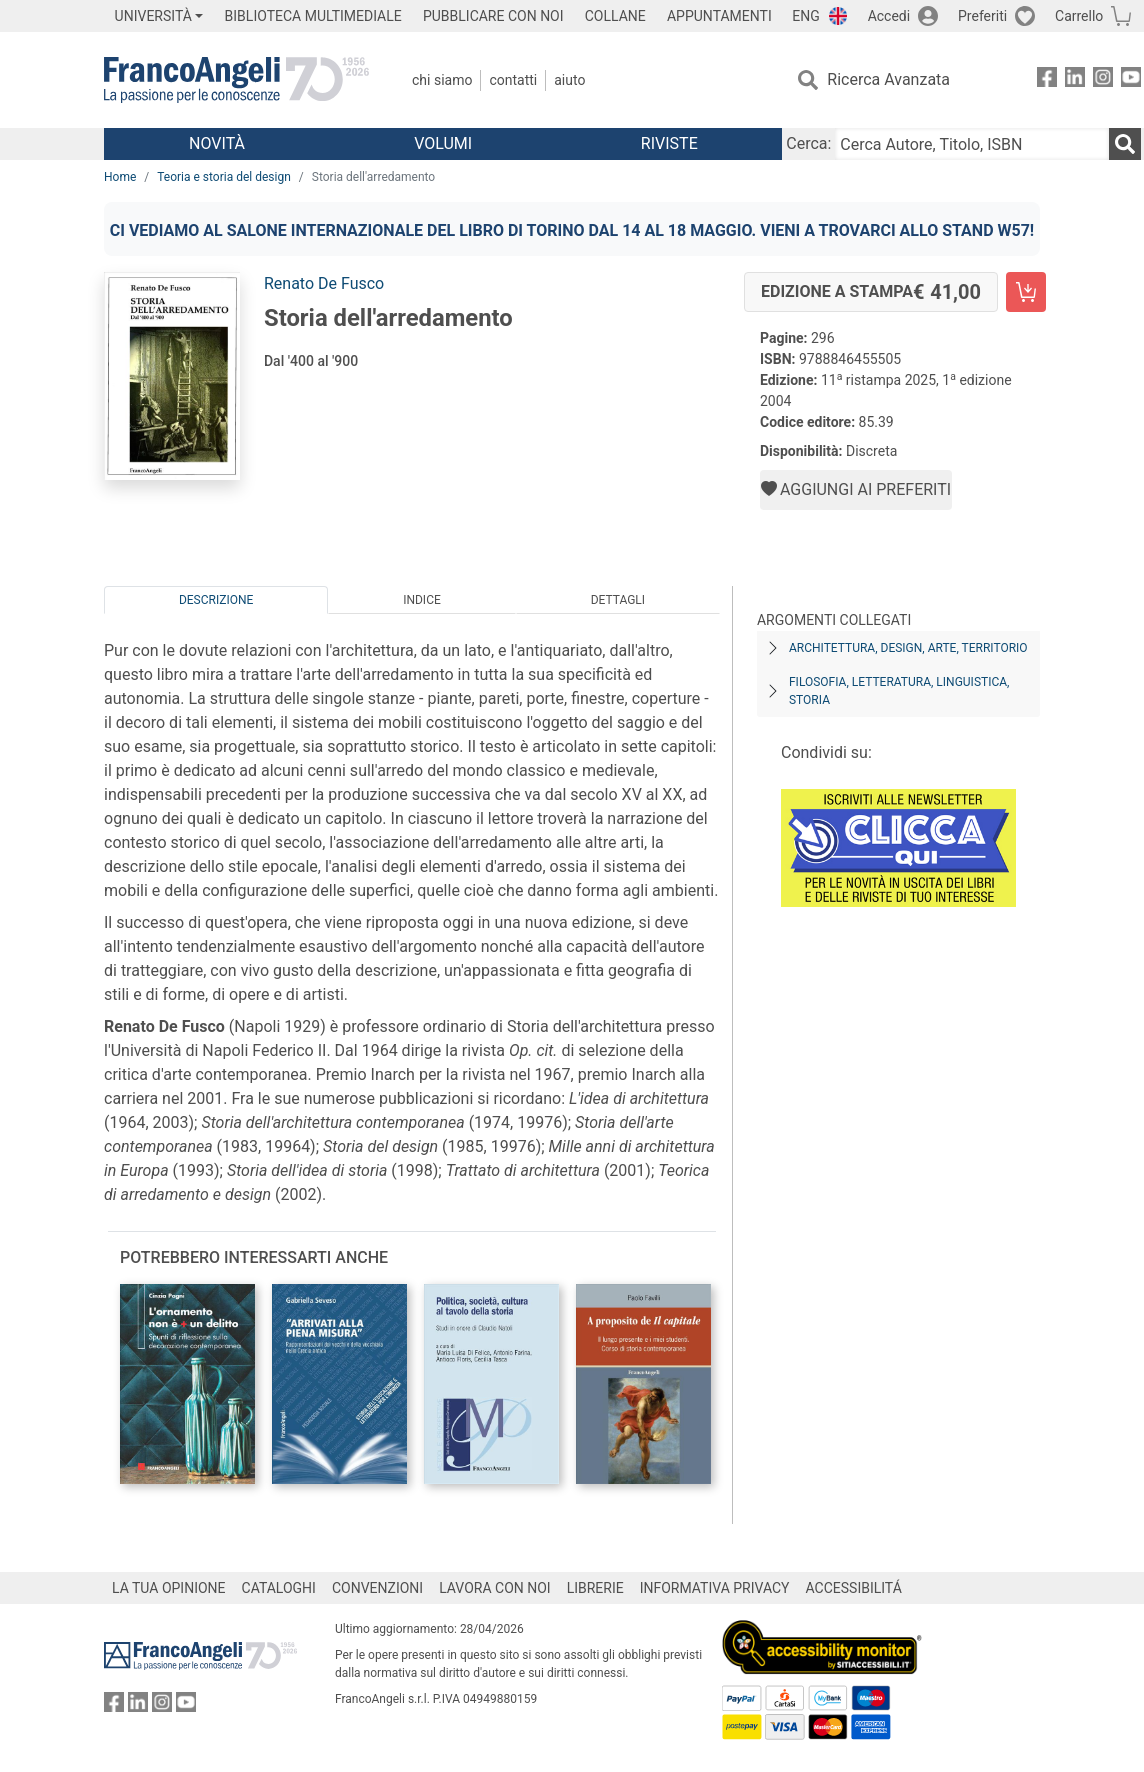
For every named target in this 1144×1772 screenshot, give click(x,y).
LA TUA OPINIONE (169, 1588)
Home (120, 177)
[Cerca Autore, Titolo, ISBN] (972, 144)
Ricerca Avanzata (888, 79)
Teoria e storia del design (224, 177)
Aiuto (569, 80)
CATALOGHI (279, 1588)
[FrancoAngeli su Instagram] (1103, 80)
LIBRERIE (595, 1588)
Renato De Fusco (324, 283)
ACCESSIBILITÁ (854, 1588)
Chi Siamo (442, 80)
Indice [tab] (422, 600)
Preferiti (982, 16)
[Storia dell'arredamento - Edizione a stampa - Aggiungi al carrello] (1026, 292)
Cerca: (808, 143)
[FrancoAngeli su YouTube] (1131, 80)
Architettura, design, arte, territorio (908, 648)
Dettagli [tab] (618, 600)
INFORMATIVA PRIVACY (715, 1588)
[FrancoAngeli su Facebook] (1047, 80)
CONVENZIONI (377, 1588)
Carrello (1079, 16)
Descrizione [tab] (216, 600)
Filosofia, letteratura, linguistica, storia (899, 691)
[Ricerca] (1125, 144)
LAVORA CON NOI (495, 1588)
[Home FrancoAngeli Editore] (236, 80)
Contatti (513, 80)
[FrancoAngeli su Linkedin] (1075, 80)
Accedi (889, 16)
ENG (805, 16)
